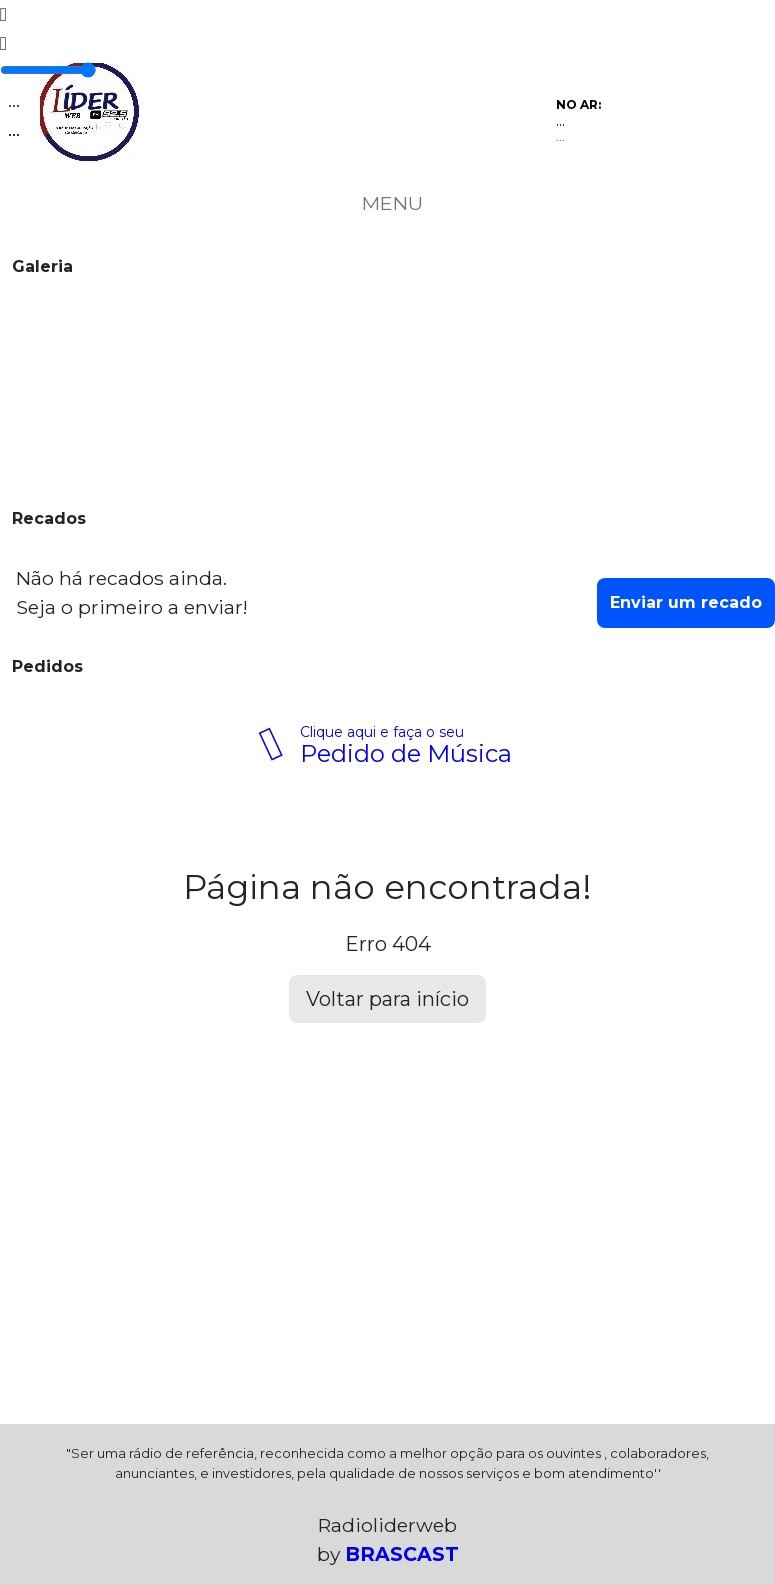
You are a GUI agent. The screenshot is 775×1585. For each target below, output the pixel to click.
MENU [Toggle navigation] (388, 203)
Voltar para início (387, 999)
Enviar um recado (686, 602)
